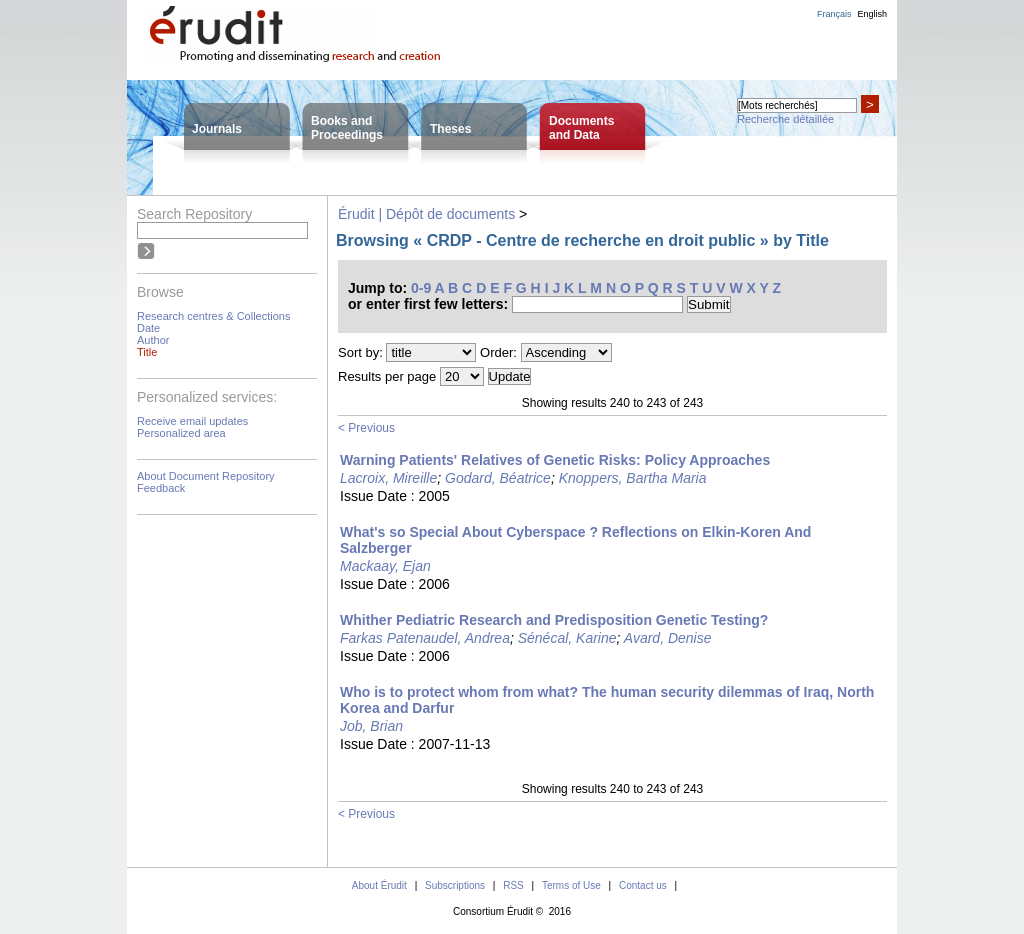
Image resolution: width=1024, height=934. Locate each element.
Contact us (643, 885)
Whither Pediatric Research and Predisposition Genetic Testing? (554, 620)
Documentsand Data (581, 128)
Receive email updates (192, 421)
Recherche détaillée (785, 119)
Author (153, 340)
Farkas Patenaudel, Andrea (425, 638)
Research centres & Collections (213, 316)
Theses (450, 129)
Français (834, 14)
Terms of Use (571, 885)
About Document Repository (206, 476)
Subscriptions (455, 885)
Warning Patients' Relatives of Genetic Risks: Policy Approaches (555, 460)
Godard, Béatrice (498, 478)
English (872, 14)
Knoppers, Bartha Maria (633, 478)
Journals (217, 129)
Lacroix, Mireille (388, 478)
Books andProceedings (347, 128)
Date (148, 328)
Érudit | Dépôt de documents (426, 214)
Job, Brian (371, 726)
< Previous (366, 428)
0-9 (421, 288)
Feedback (161, 488)
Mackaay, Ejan (385, 566)
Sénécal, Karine (567, 638)
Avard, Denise (668, 638)
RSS (513, 885)
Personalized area (181, 433)
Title (147, 352)
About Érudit (379, 885)
